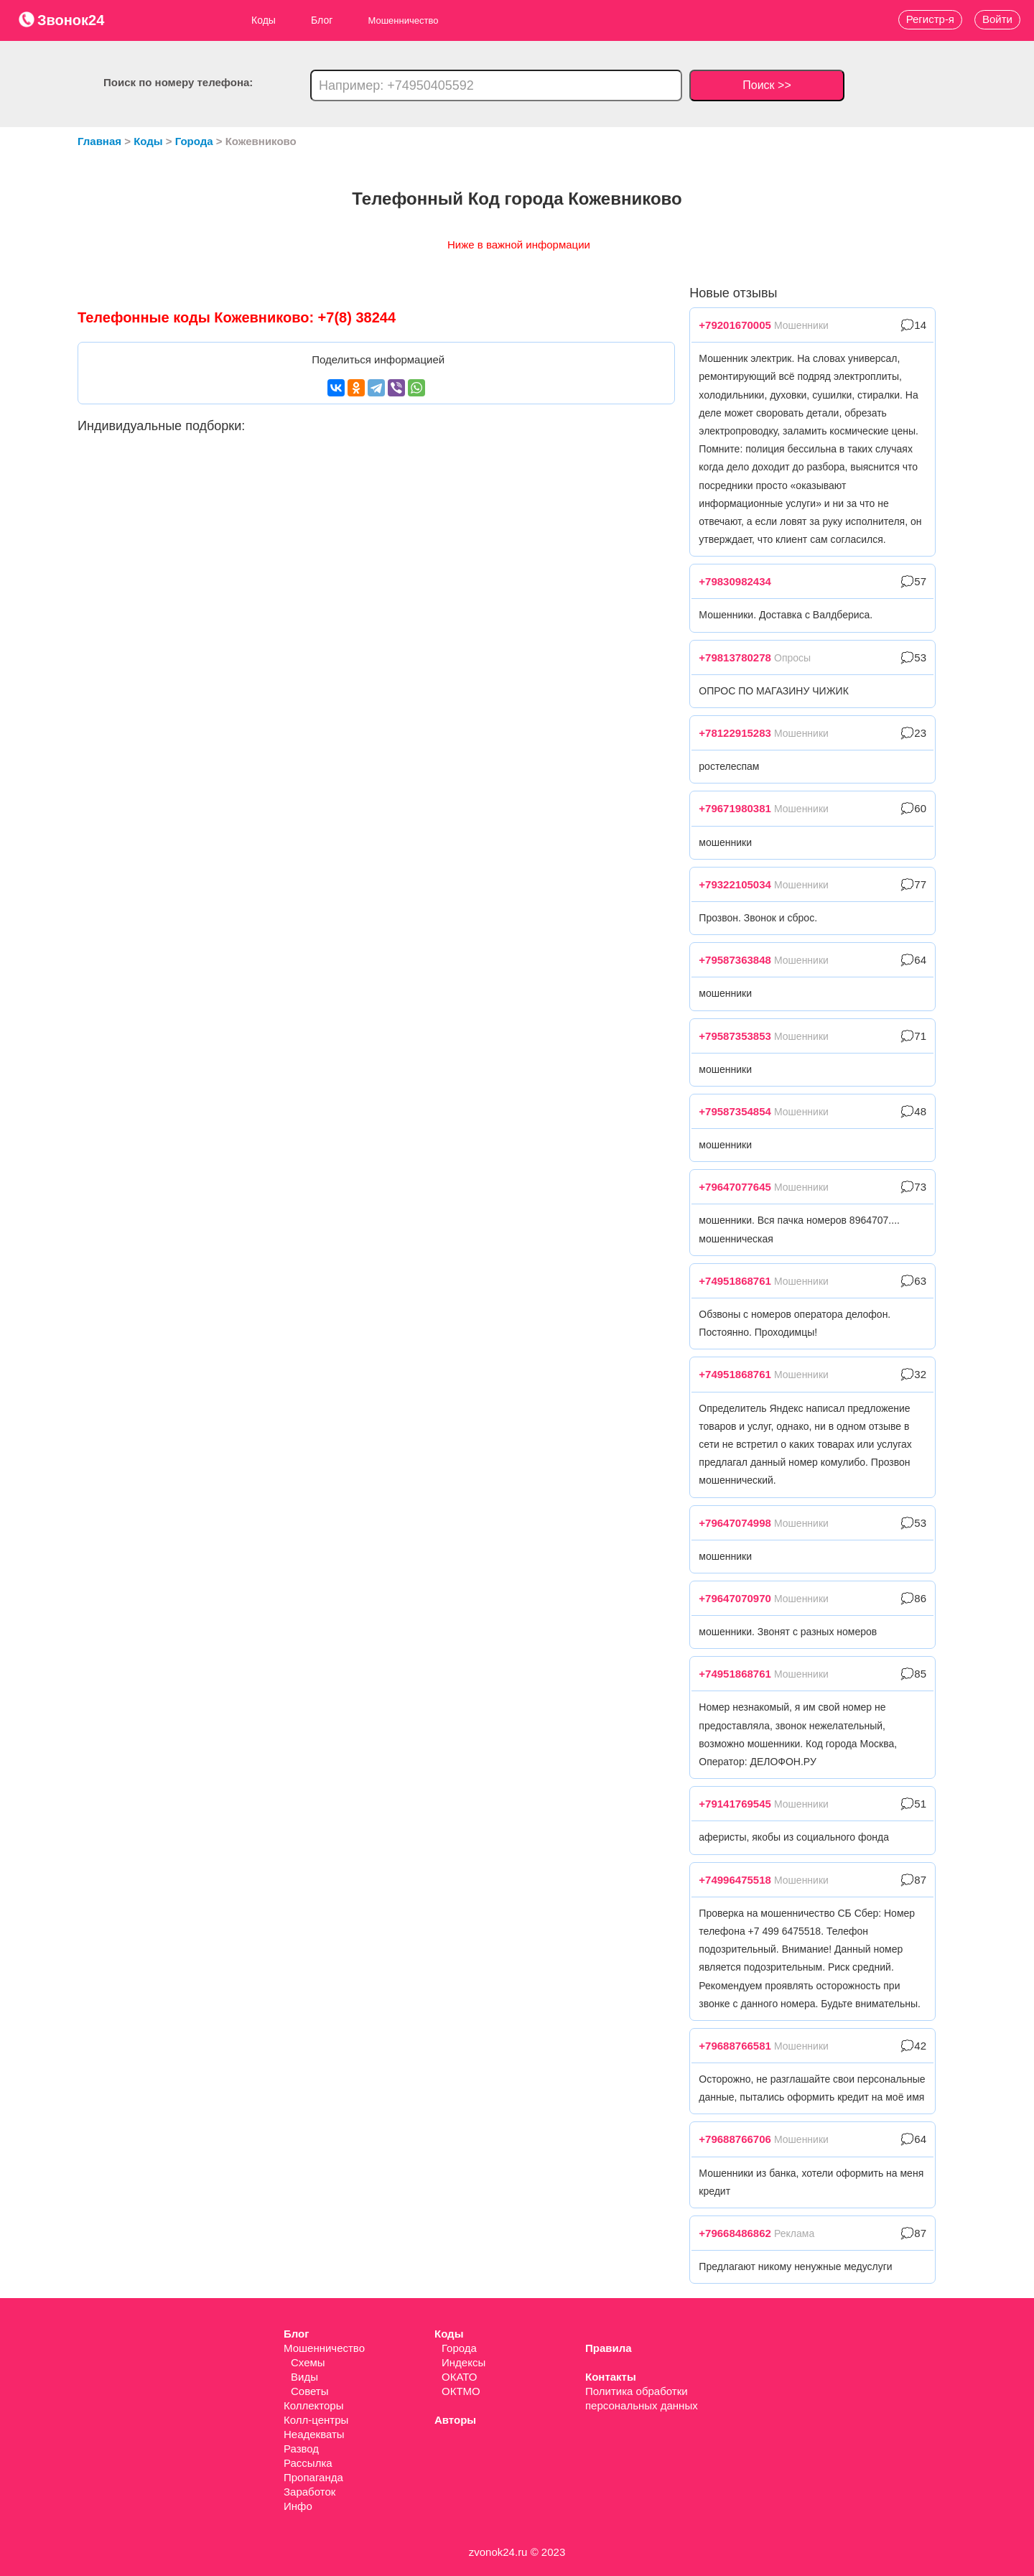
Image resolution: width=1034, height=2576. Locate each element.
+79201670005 (735, 325)
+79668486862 (735, 2233)
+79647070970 (735, 1598)
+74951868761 (735, 1281)
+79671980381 (735, 808)
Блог (321, 20)
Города (459, 2348)
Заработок (309, 2492)
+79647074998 (735, 1523)
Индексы (463, 2362)
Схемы (308, 2362)
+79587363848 (735, 960)
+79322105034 (735, 884)
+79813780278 (735, 657)
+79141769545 (735, 1804)
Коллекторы (314, 2405)
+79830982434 (735, 581)
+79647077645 (735, 1187)
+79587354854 (735, 1111)
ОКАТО (459, 2377)
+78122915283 (735, 733)
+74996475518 (735, 1880)
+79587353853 (735, 1036)
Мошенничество (324, 2348)
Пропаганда (313, 2477)
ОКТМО (461, 2391)
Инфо (298, 2506)
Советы (309, 2391)
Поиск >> (766, 85)
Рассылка (308, 2463)
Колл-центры (316, 2420)
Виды (304, 2377)
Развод (301, 2448)
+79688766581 (735, 2046)
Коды (263, 20)
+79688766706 (735, 2139)
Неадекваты (314, 2434)
